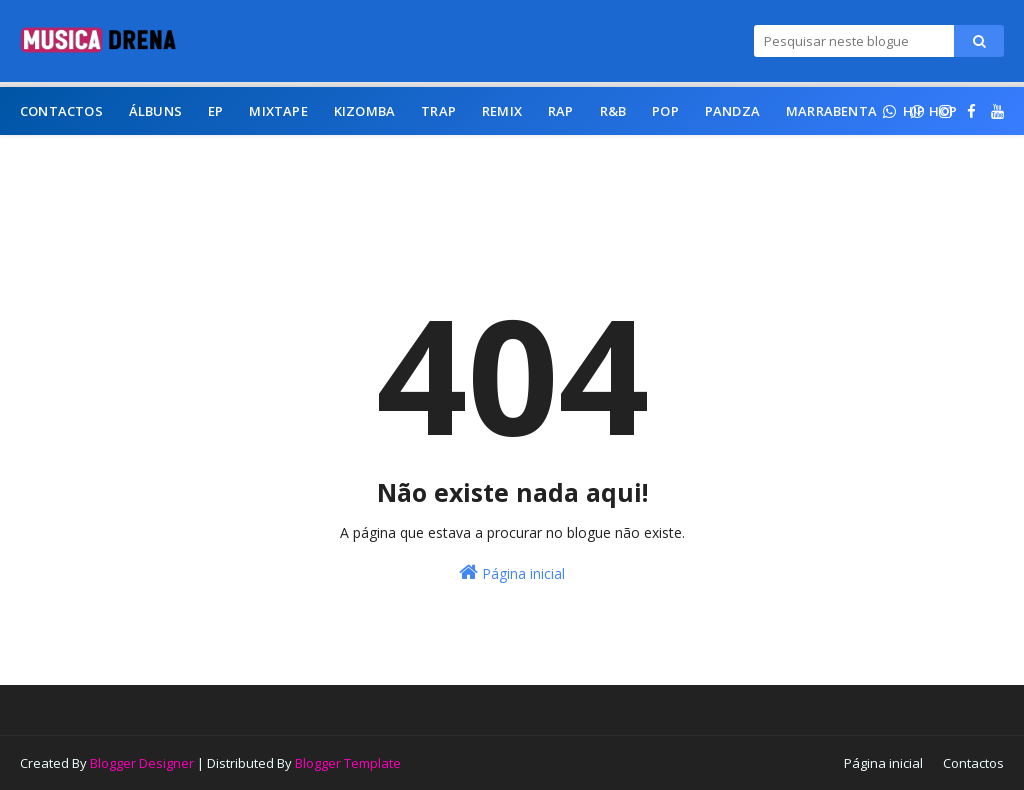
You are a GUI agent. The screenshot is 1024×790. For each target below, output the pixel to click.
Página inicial (512, 572)
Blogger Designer (142, 763)
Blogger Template (348, 763)
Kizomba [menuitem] (364, 111)
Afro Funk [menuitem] (271, 159)
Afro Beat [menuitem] (369, 159)
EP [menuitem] (215, 111)
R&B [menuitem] (613, 111)
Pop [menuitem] (665, 111)
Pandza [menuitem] (732, 111)
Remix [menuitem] (502, 111)
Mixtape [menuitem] (278, 111)
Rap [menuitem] (561, 111)
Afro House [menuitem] (166, 159)
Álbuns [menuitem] (155, 111)
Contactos (973, 763)
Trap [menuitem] (438, 111)
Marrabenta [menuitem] (831, 111)
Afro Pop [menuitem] (65, 159)
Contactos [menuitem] (61, 111)
